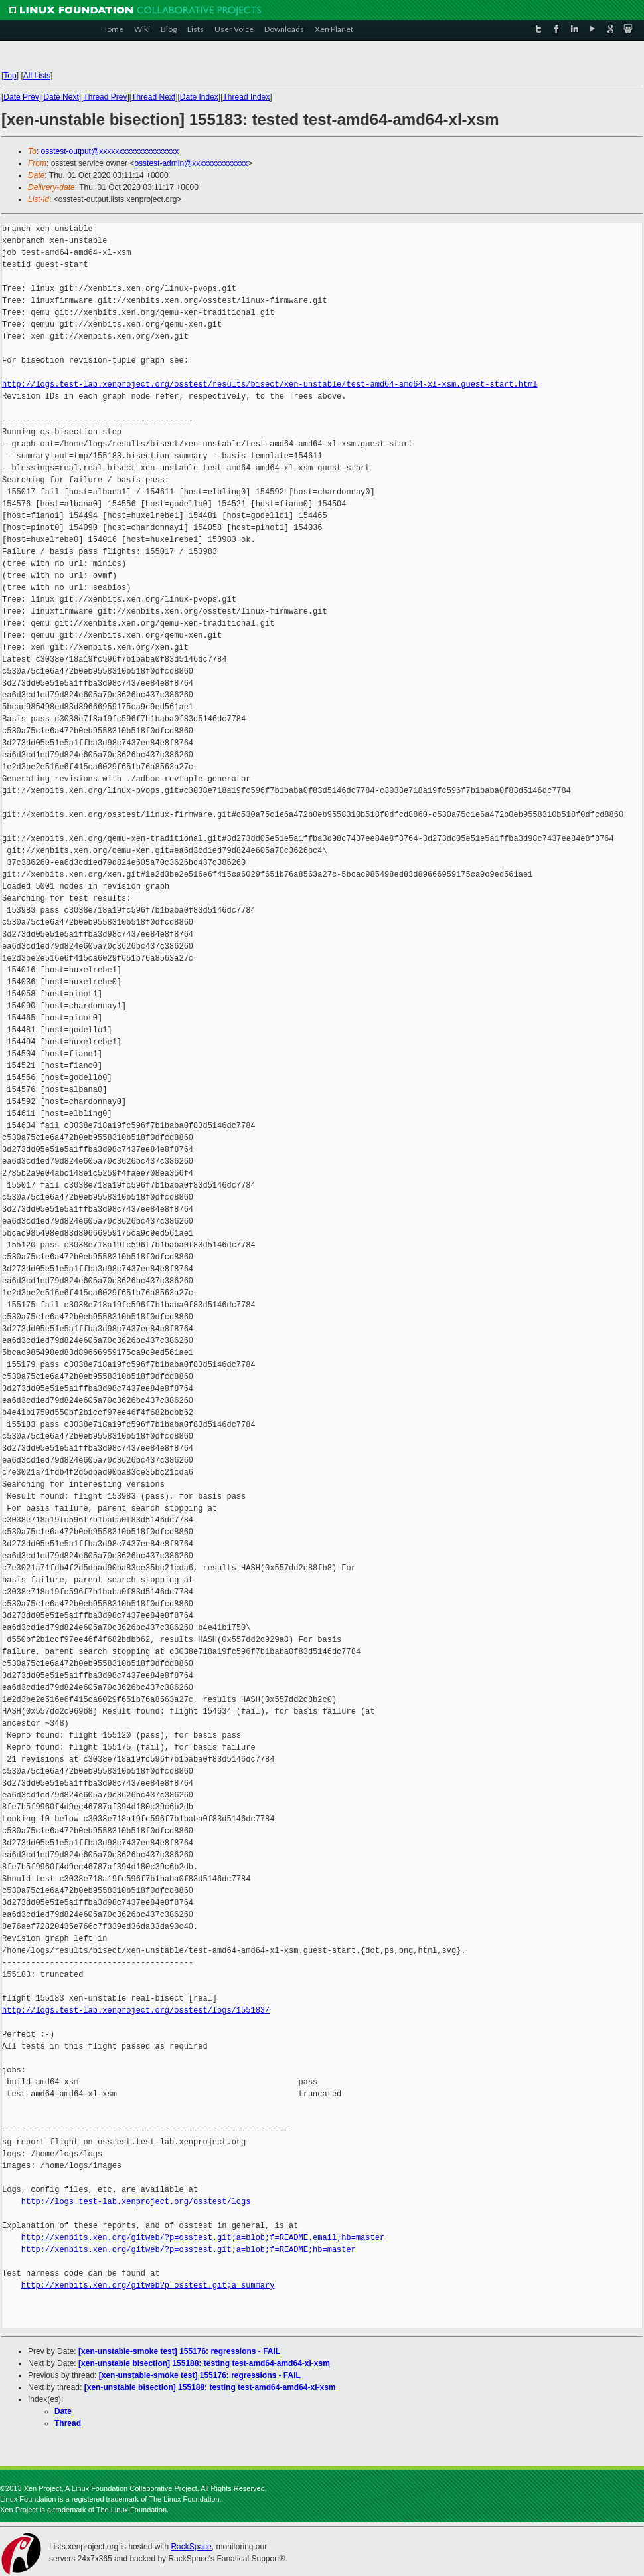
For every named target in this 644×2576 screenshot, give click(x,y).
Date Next (60, 97)
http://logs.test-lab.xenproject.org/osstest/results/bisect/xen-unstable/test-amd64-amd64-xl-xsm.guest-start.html (269, 384)
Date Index (199, 97)
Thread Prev (105, 97)
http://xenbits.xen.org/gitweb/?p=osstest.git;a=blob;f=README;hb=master (188, 2249)
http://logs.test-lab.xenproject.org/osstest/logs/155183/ (136, 2010)
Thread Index (246, 97)
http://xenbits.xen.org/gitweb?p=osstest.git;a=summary (148, 2285)
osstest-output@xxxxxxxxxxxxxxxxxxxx (110, 151)
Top (9, 75)
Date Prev (21, 97)
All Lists (36, 75)
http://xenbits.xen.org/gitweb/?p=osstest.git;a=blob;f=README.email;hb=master (202, 2237)
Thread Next (153, 97)
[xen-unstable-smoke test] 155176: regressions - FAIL (179, 2351)
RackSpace (191, 2546)
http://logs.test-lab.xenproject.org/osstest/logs (136, 2201)
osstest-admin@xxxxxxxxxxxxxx (191, 163)
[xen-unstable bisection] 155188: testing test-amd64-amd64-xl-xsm (204, 2363)
